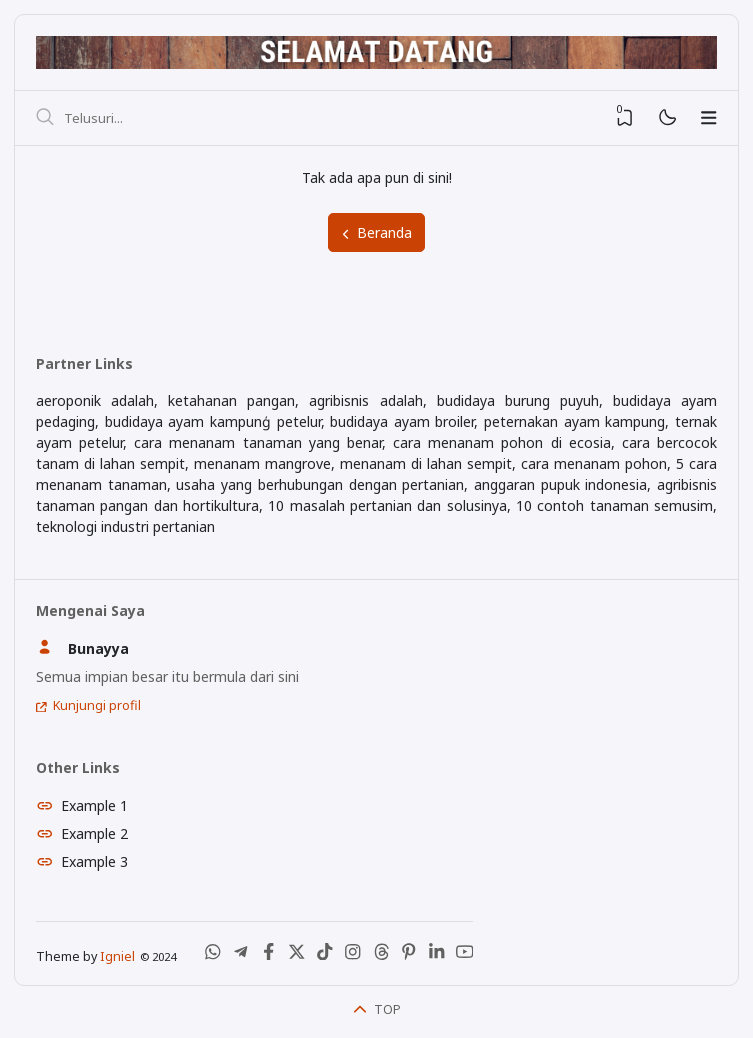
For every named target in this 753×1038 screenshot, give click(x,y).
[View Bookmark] (625, 118)
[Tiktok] (325, 955)
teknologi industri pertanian (125, 526)
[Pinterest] (409, 955)
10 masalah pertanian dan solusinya (387, 505)
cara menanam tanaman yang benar (258, 442)
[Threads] (381, 955)
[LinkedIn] (437, 955)
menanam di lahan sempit (426, 463)
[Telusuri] (45, 118)
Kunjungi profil (97, 705)
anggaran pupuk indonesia (560, 484)
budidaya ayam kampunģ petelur (213, 421)
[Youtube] (465, 955)
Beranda (376, 232)
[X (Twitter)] (297, 955)
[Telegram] (241, 955)
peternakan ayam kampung (574, 421)
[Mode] (666, 118)
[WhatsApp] (213, 955)
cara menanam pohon (594, 463)
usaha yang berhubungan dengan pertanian (320, 484)
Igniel (117, 956)
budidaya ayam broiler (402, 421)
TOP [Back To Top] (377, 1009)
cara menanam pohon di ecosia (502, 442)
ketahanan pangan (231, 400)
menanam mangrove (262, 463)
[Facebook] (269, 955)
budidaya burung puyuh (518, 400)
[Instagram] (353, 955)
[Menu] (709, 118)
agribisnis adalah (365, 400)
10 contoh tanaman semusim (614, 505)
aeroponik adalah (95, 400)
